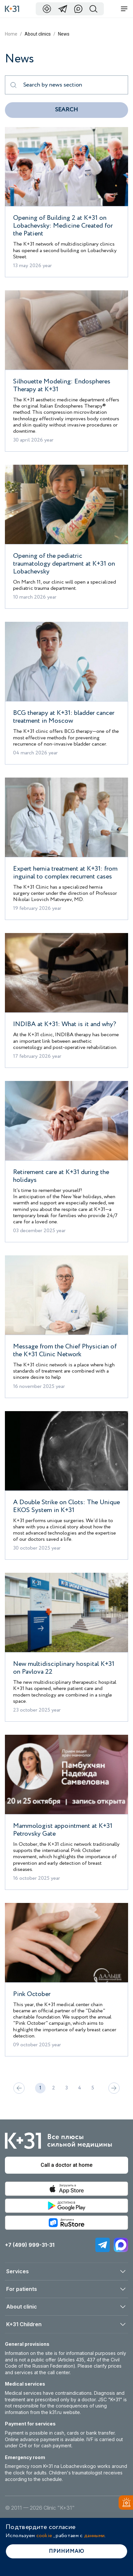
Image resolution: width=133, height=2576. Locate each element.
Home (11, 34)
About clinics (38, 34)
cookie (44, 2535)
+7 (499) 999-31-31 (29, 2245)
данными (94, 2535)
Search (66, 109)
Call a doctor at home (66, 2165)
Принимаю (66, 2551)
